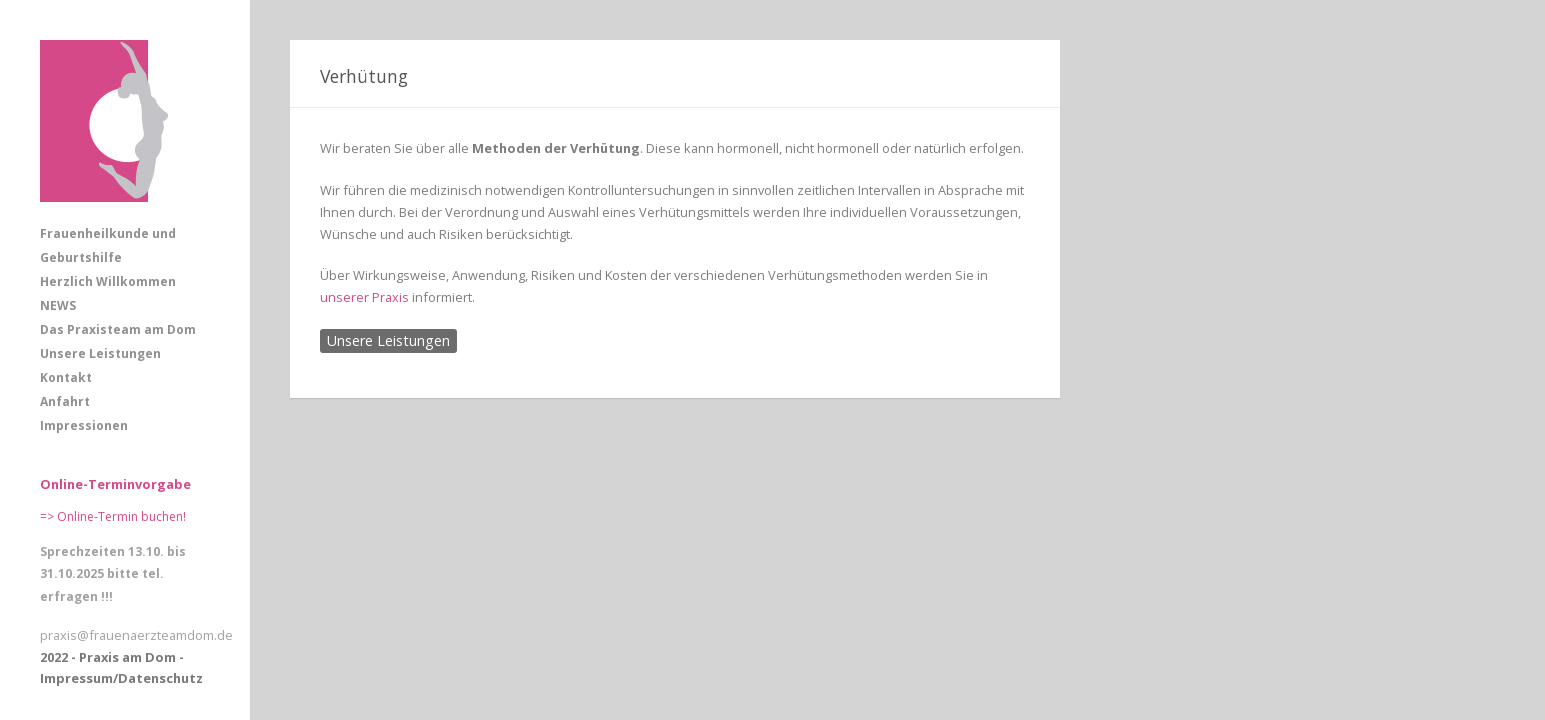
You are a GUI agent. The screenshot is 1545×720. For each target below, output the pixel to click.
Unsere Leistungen (100, 353)
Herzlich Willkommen (108, 281)
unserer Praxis (364, 297)
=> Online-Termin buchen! (113, 516)
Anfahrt (65, 401)
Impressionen (84, 425)
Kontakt (66, 377)
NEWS (58, 305)
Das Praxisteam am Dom (118, 329)
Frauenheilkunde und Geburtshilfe (108, 245)
